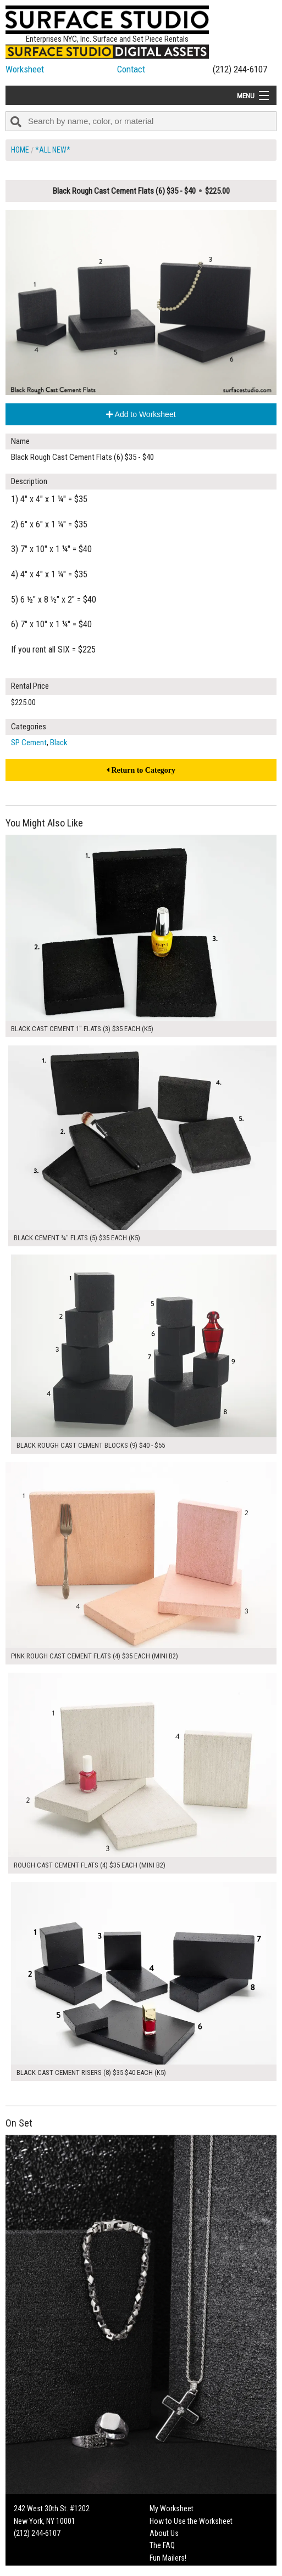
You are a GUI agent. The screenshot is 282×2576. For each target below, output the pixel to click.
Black (59, 742)
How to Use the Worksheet (191, 2521)
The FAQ (162, 2545)
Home (20, 149)
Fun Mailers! (168, 2557)
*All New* (52, 149)
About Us (164, 2533)
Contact (131, 69)
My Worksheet (171, 2508)
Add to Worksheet (140, 414)
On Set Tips (167, 2570)
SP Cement (29, 742)
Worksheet (24, 69)
